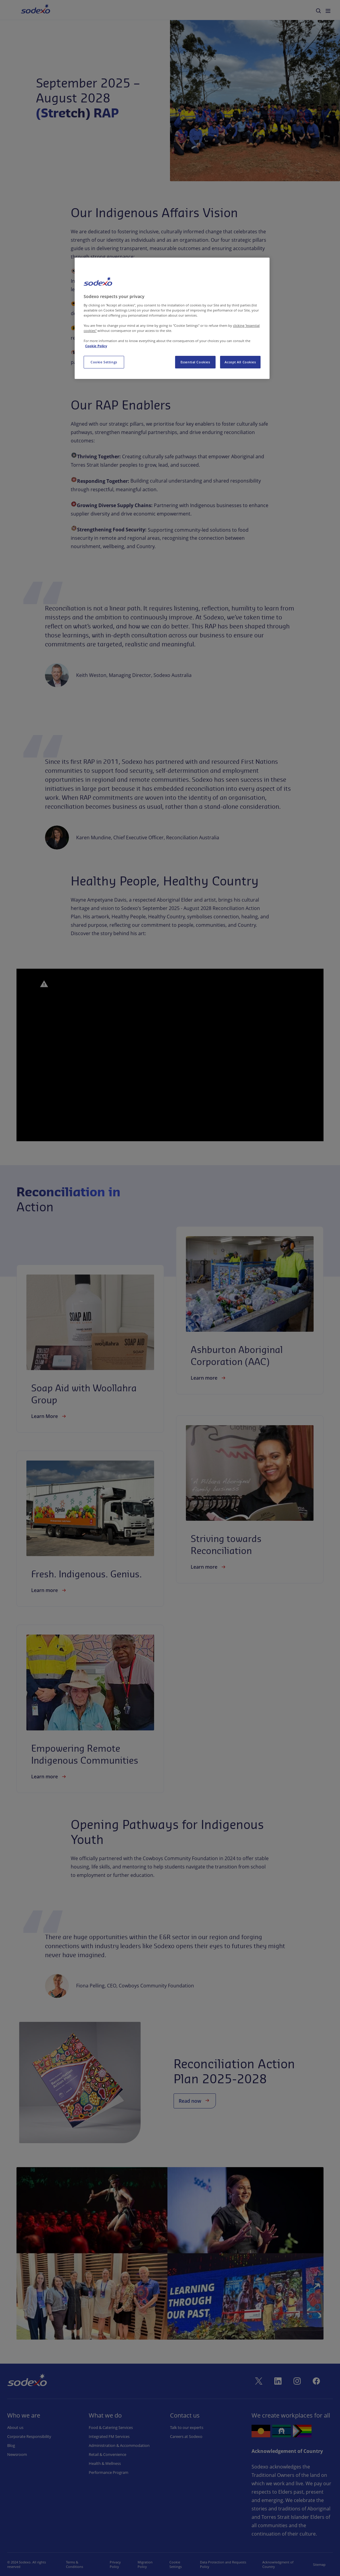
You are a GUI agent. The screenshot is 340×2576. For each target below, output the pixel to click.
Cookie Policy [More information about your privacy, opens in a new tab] (96, 346)
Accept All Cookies (240, 362)
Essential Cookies (195, 362)
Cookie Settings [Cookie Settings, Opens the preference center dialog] (104, 362)
